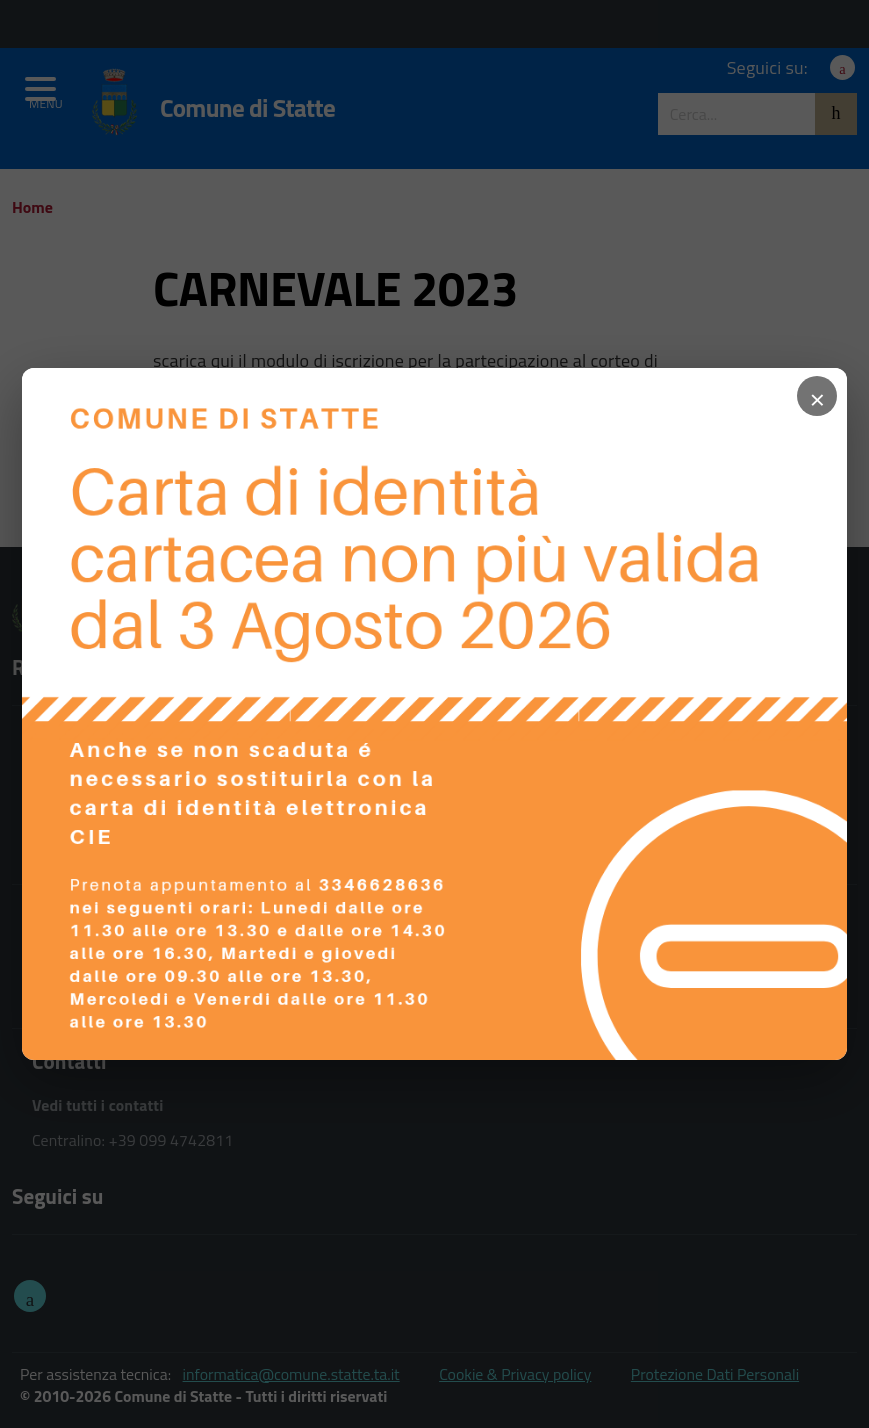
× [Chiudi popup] (817, 396)
